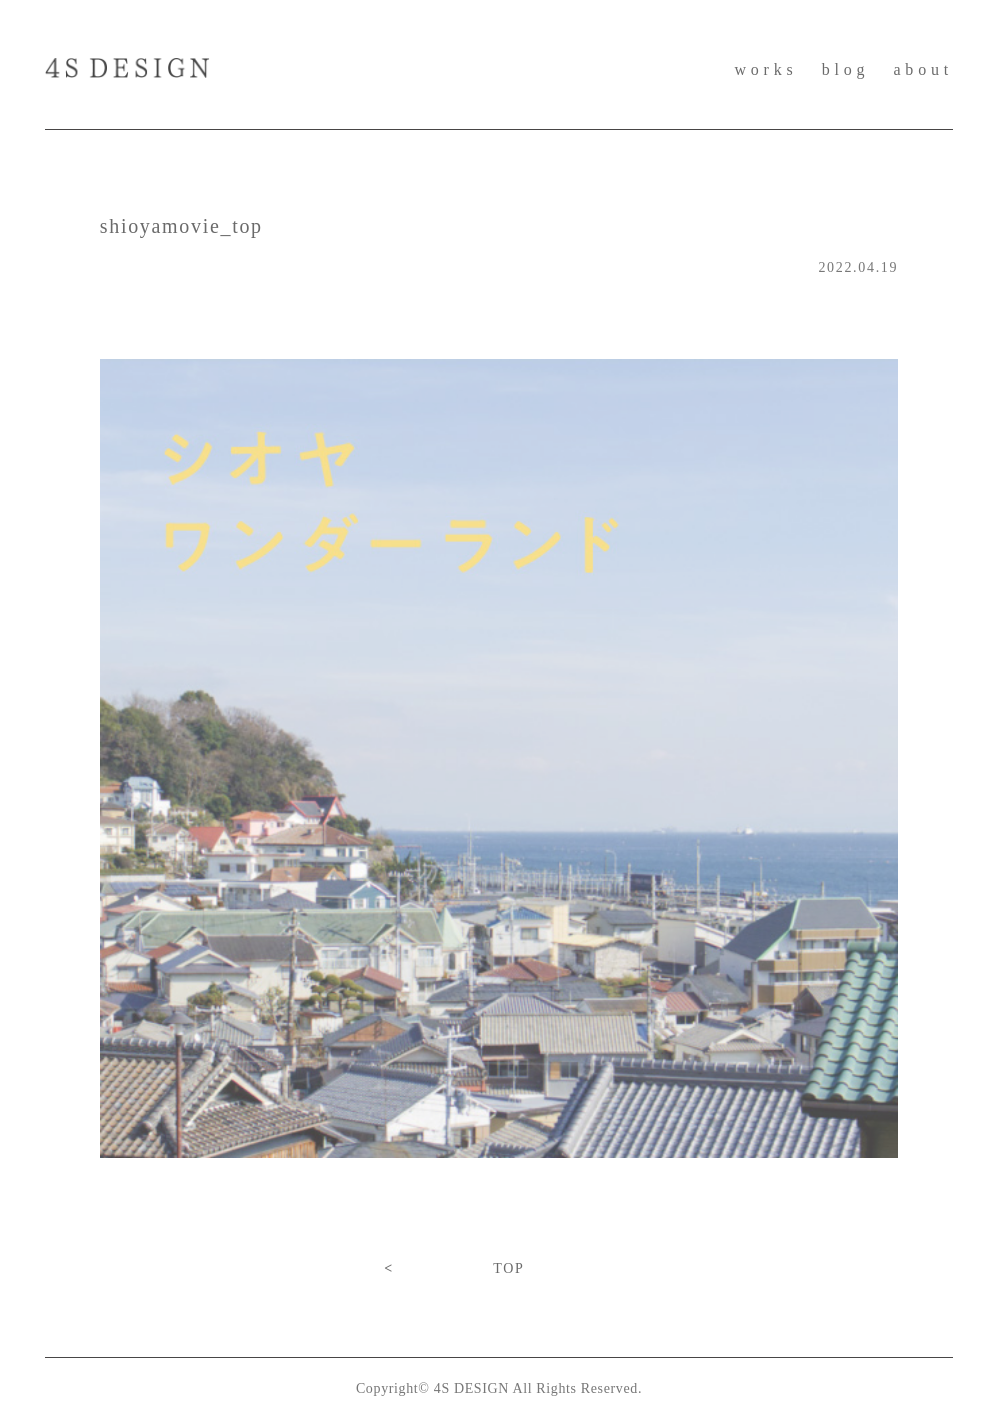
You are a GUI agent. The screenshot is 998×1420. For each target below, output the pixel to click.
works (765, 69)
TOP (508, 1268)
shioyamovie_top (181, 226)
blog (846, 69)
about (923, 69)
